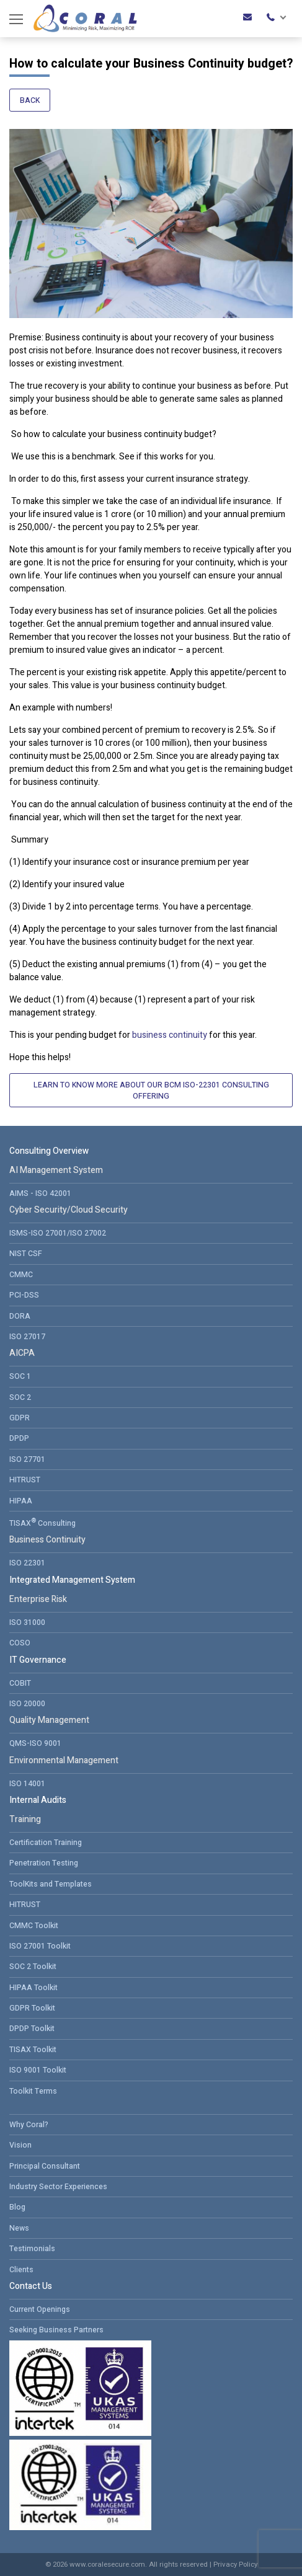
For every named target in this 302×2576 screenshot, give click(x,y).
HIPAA (20, 1501)
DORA (19, 1316)
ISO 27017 (27, 1336)
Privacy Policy (235, 2564)
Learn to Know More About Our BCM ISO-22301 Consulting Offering (151, 1090)
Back (30, 100)
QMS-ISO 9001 (35, 1743)
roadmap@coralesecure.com (247, 17)
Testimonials (32, 2248)
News (19, 2228)
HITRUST (24, 1479)
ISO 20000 (27, 1703)
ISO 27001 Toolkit (40, 1946)
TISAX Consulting (42, 1522)
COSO (19, 1643)
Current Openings (39, 2309)
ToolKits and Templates (50, 1884)
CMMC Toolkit (33, 1925)
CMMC (21, 1274)
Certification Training (45, 1842)
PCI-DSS (24, 1295)
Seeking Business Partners (56, 2329)
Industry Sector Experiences (58, 2186)
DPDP (19, 1438)
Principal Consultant (44, 2166)
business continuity (169, 1035)
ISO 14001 (27, 1783)
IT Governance (37, 1659)
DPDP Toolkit (32, 2028)
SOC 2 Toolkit (32, 1966)
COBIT (20, 1683)
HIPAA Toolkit (33, 1987)
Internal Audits (37, 1800)
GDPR (19, 1417)
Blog (17, 2207)
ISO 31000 (27, 1622)
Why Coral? (28, 2124)
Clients (21, 2269)
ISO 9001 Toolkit (37, 2070)
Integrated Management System (72, 1580)
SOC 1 (20, 1376)
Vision (20, 2145)
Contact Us (30, 2286)
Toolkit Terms (33, 2091)
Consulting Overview (49, 1150)
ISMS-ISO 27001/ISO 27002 (57, 1233)
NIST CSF (25, 1253)
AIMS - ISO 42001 (40, 1193)
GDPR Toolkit (32, 2008)
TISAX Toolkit (32, 2049)
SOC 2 (20, 1397)
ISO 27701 (27, 1459)
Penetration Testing (43, 1863)
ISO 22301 (27, 1563)
